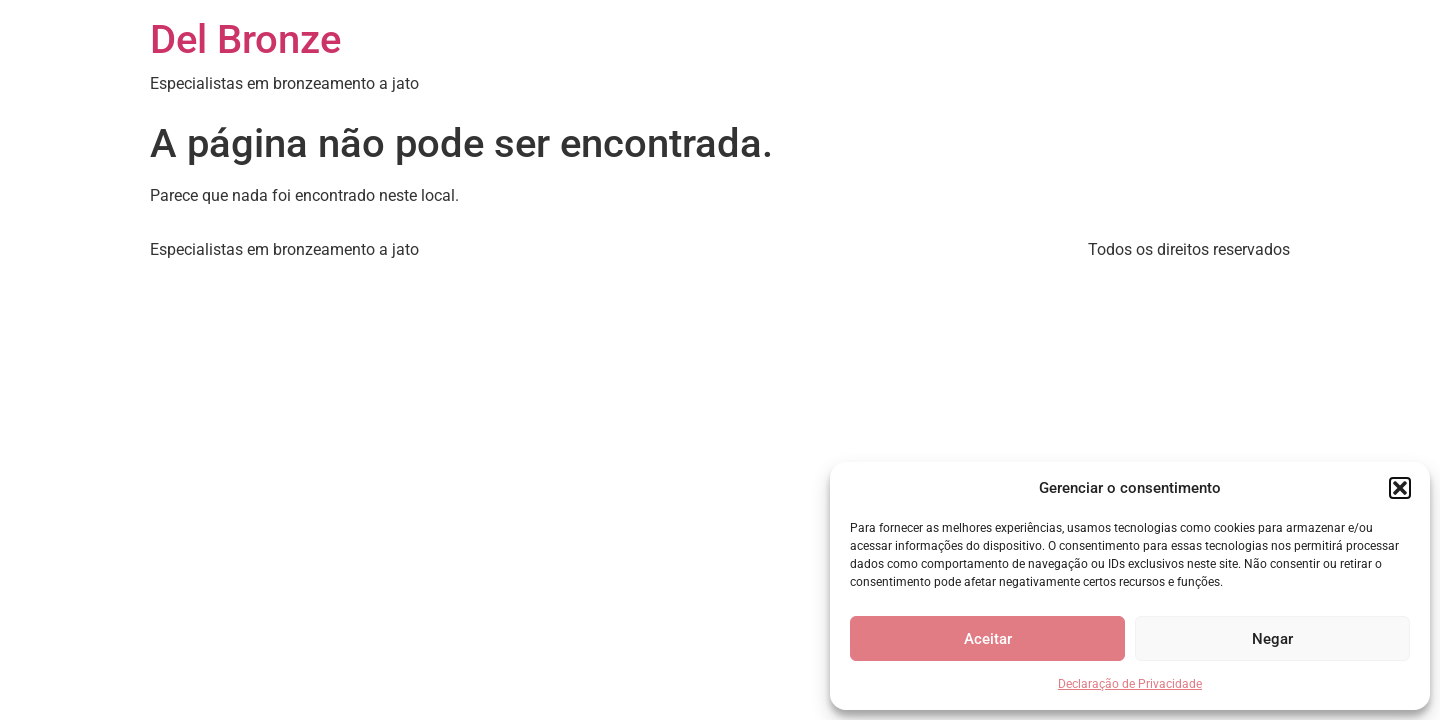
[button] (1400, 488)
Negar (1272, 639)
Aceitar (988, 639)
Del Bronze (245, 39)
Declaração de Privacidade (1130, 684)
